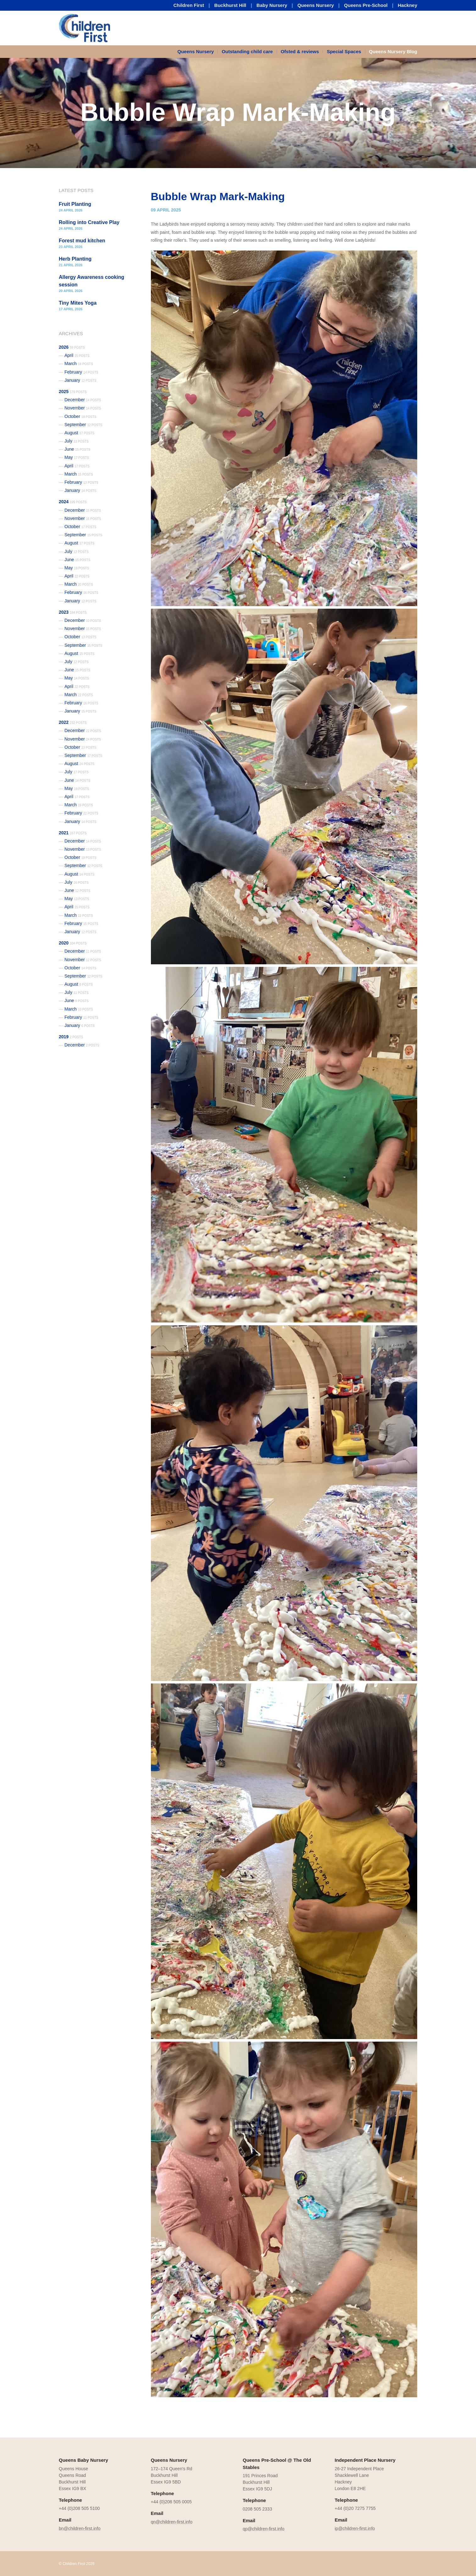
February (81, 372)
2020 (72, 942)
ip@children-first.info (355, 2528)
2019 (71, 1036)
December (82, 399)
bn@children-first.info (80, 2528)
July (76, 440)
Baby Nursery (272, 5)
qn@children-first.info (172, 2521)
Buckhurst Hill (230, 5)
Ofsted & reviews (300, 51)
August (79, 432)
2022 (72, 722)
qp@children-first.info (264, 2528)
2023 (72, 612)
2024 (72, 501)
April (77, 355)
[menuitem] (197, 51)
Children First (189, 5)
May (76, 457)
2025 (72, 391)
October (80, 416)
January (80, 380)
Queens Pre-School (365, 5)
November (82, 407)
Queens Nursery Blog (393, 51)
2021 (72, 832)
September (83, 424)
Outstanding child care (247, 51)
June (77, 449)
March (78, 363)
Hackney (407, 5)
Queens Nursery (315, 5)
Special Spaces (344, 51)
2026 (72, 347)
